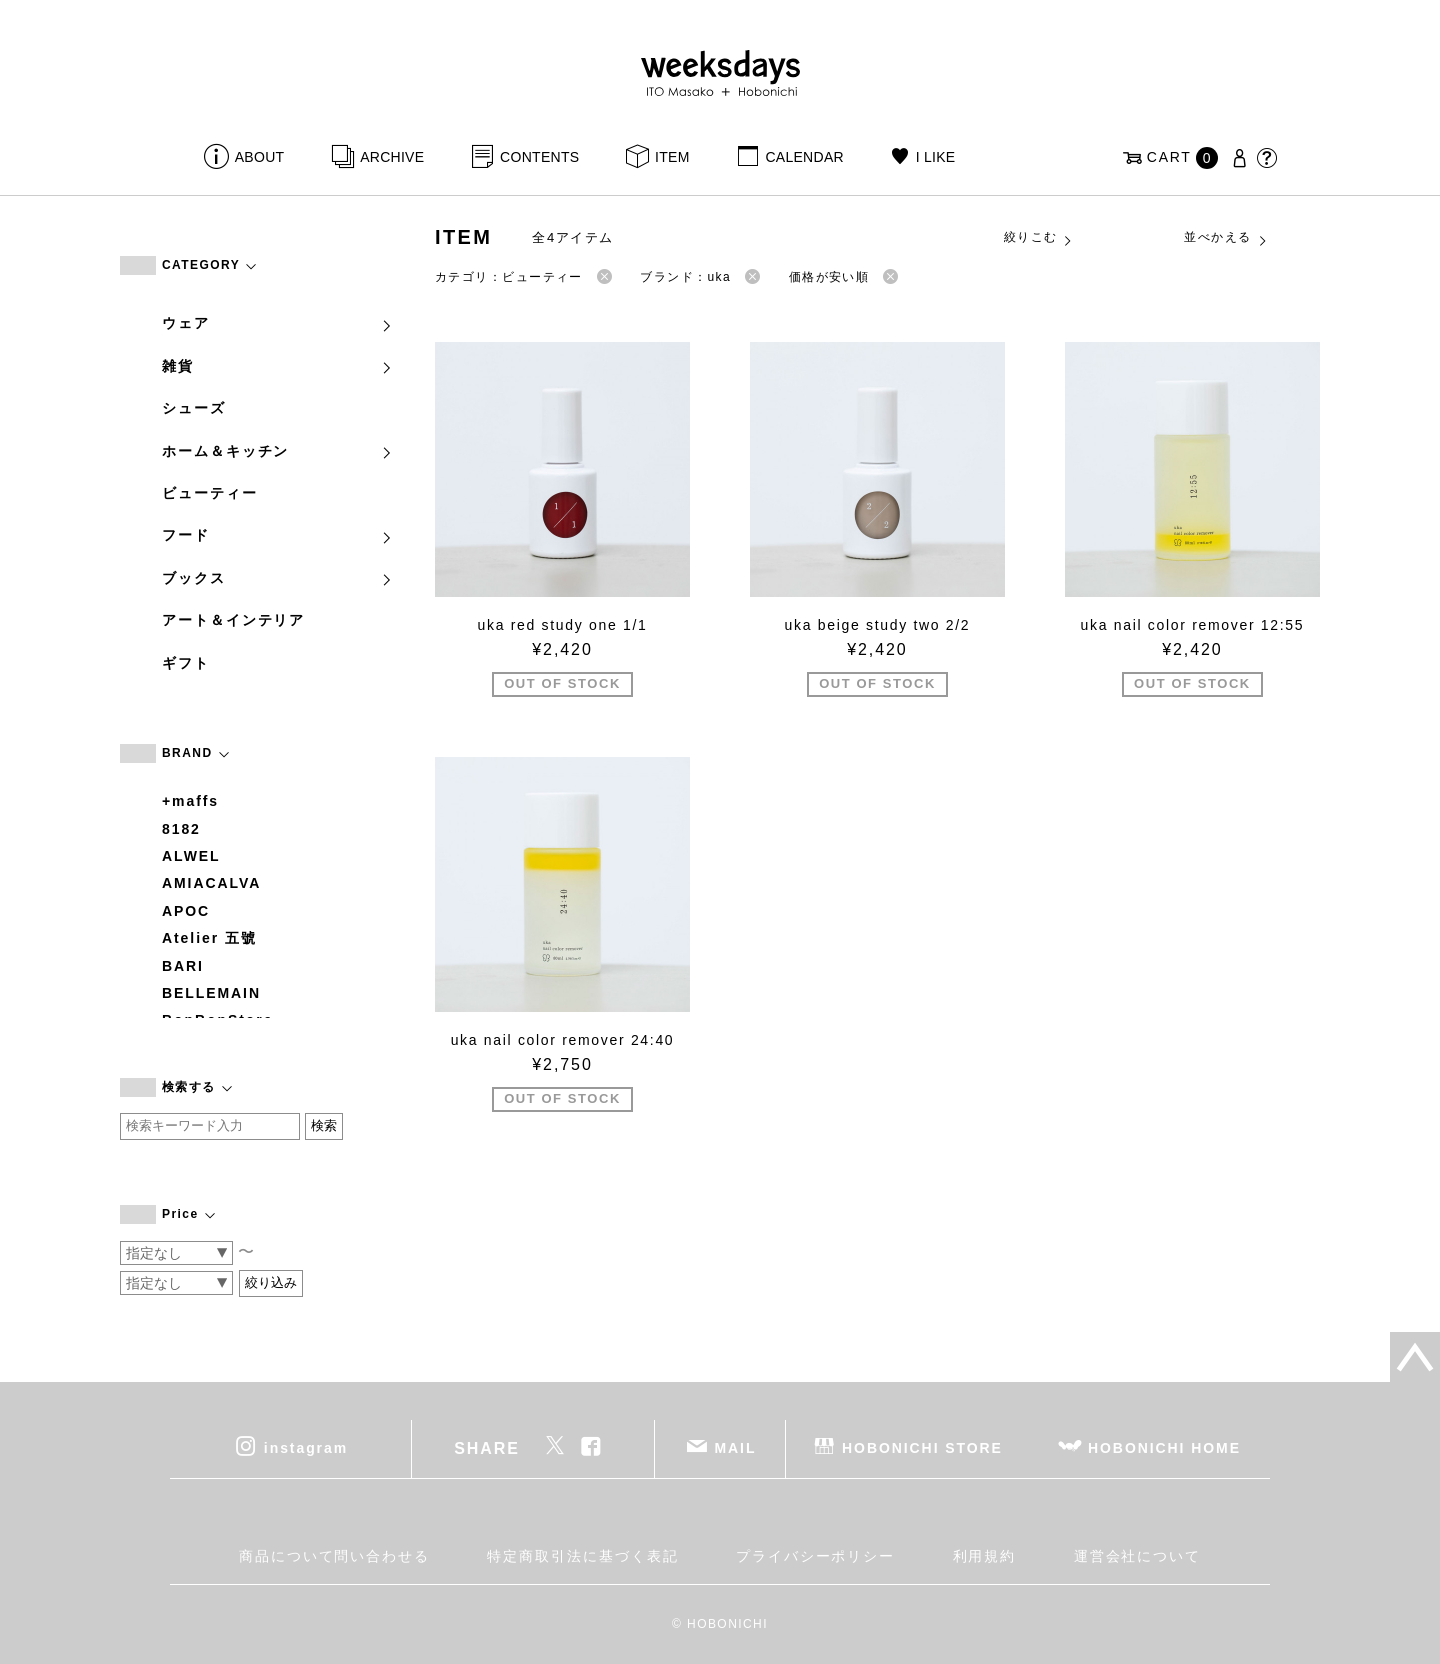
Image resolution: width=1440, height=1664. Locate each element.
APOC (186, 911)
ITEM (672, 157)
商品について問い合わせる (334, 1556)
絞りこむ (1039, 238)
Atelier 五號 (209, 938)
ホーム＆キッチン (278, 451)
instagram (306, 1448)
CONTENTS (539, 157)
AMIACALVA (211, 883)
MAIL (736, 1448)
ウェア (278, 323)
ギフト (186, 663)
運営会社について (1137, 1556)
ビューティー (210, 493)
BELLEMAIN (211, 993)
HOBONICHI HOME (1164, 1448)
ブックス (278, 578)
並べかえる (1226, 238)
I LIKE (936, 157)
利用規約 (985, 1556)
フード (278, 535)
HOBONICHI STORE (922, 1448)
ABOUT (260, 157)
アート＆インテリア (233, 620)
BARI (183, 966)
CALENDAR (804, 157)
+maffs (190, 801)
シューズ (194, 408)
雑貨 (278, 366)
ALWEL (191, 856)
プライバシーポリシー (815, 1556)
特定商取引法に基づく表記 (582, 1556)
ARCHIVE (392, 157)
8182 (181, 829)
